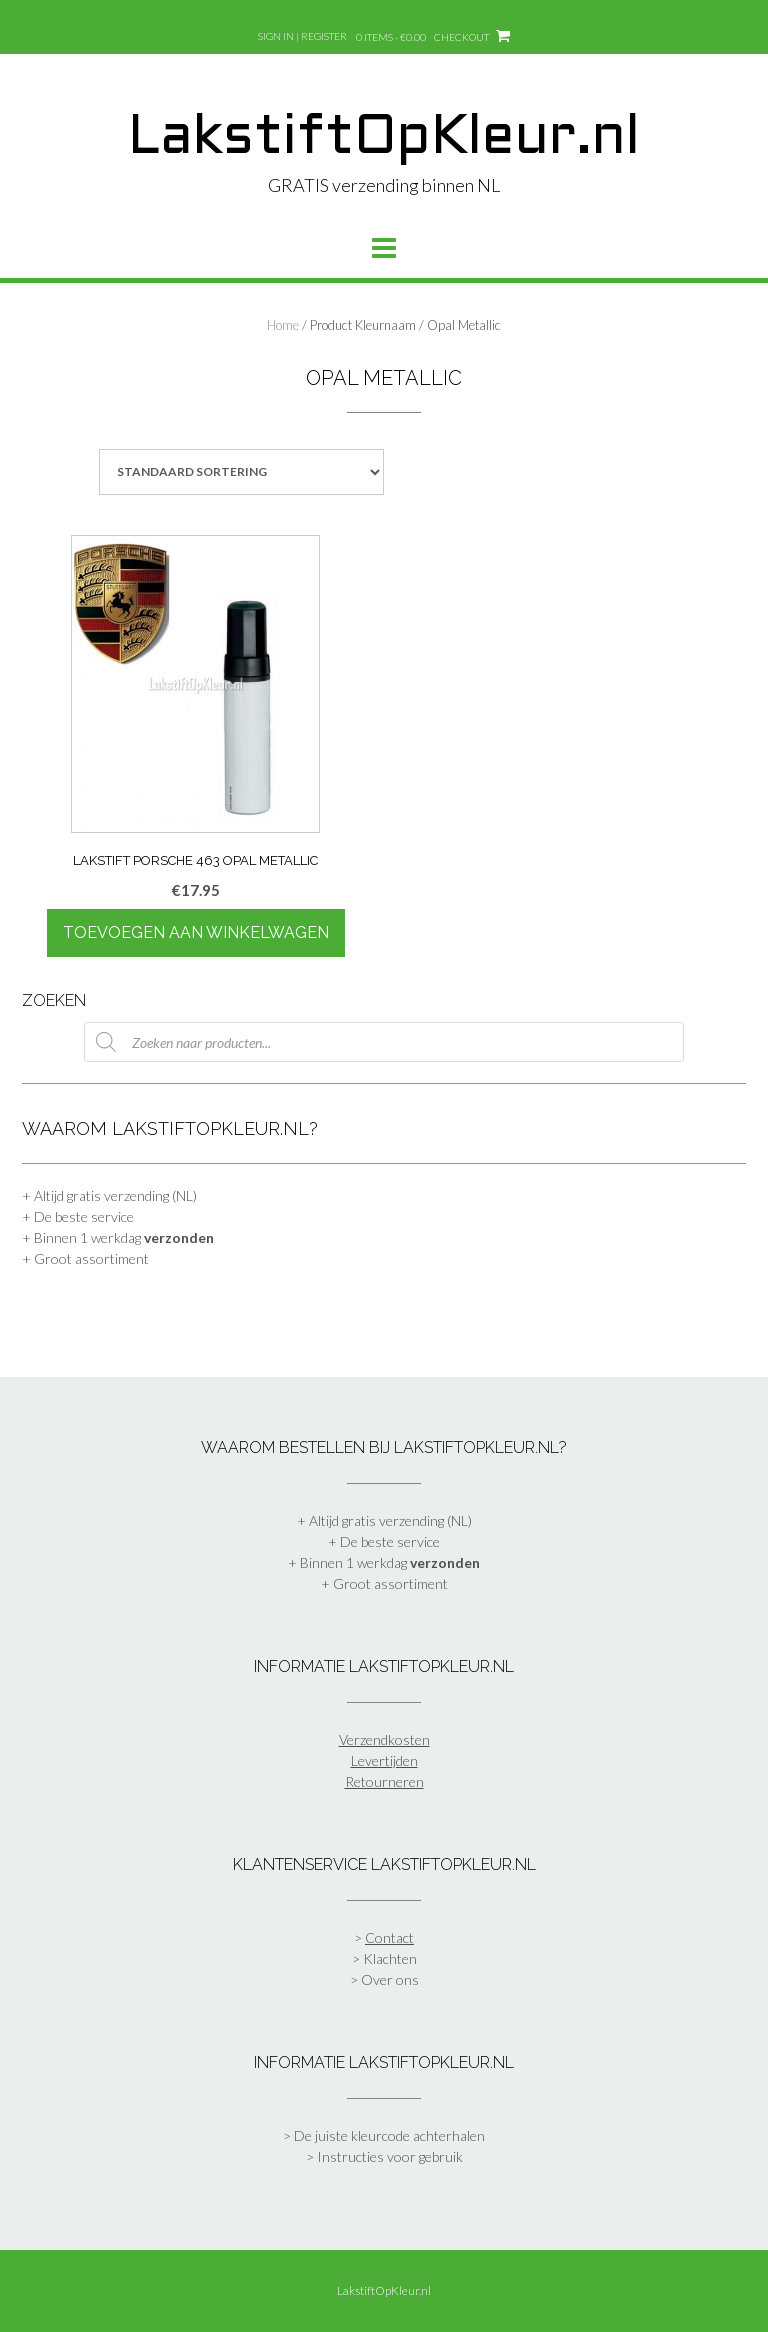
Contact (389, 1937)
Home (283, 325)
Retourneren (384, 1781)
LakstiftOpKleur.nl (384, 139)
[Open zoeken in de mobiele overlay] (384, 1042)
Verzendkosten (384, 1739)
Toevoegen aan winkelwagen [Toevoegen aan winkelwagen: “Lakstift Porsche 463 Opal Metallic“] (196, 932)
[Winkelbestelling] (241, 472)
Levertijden (384, 1760)
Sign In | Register (302, 36)
